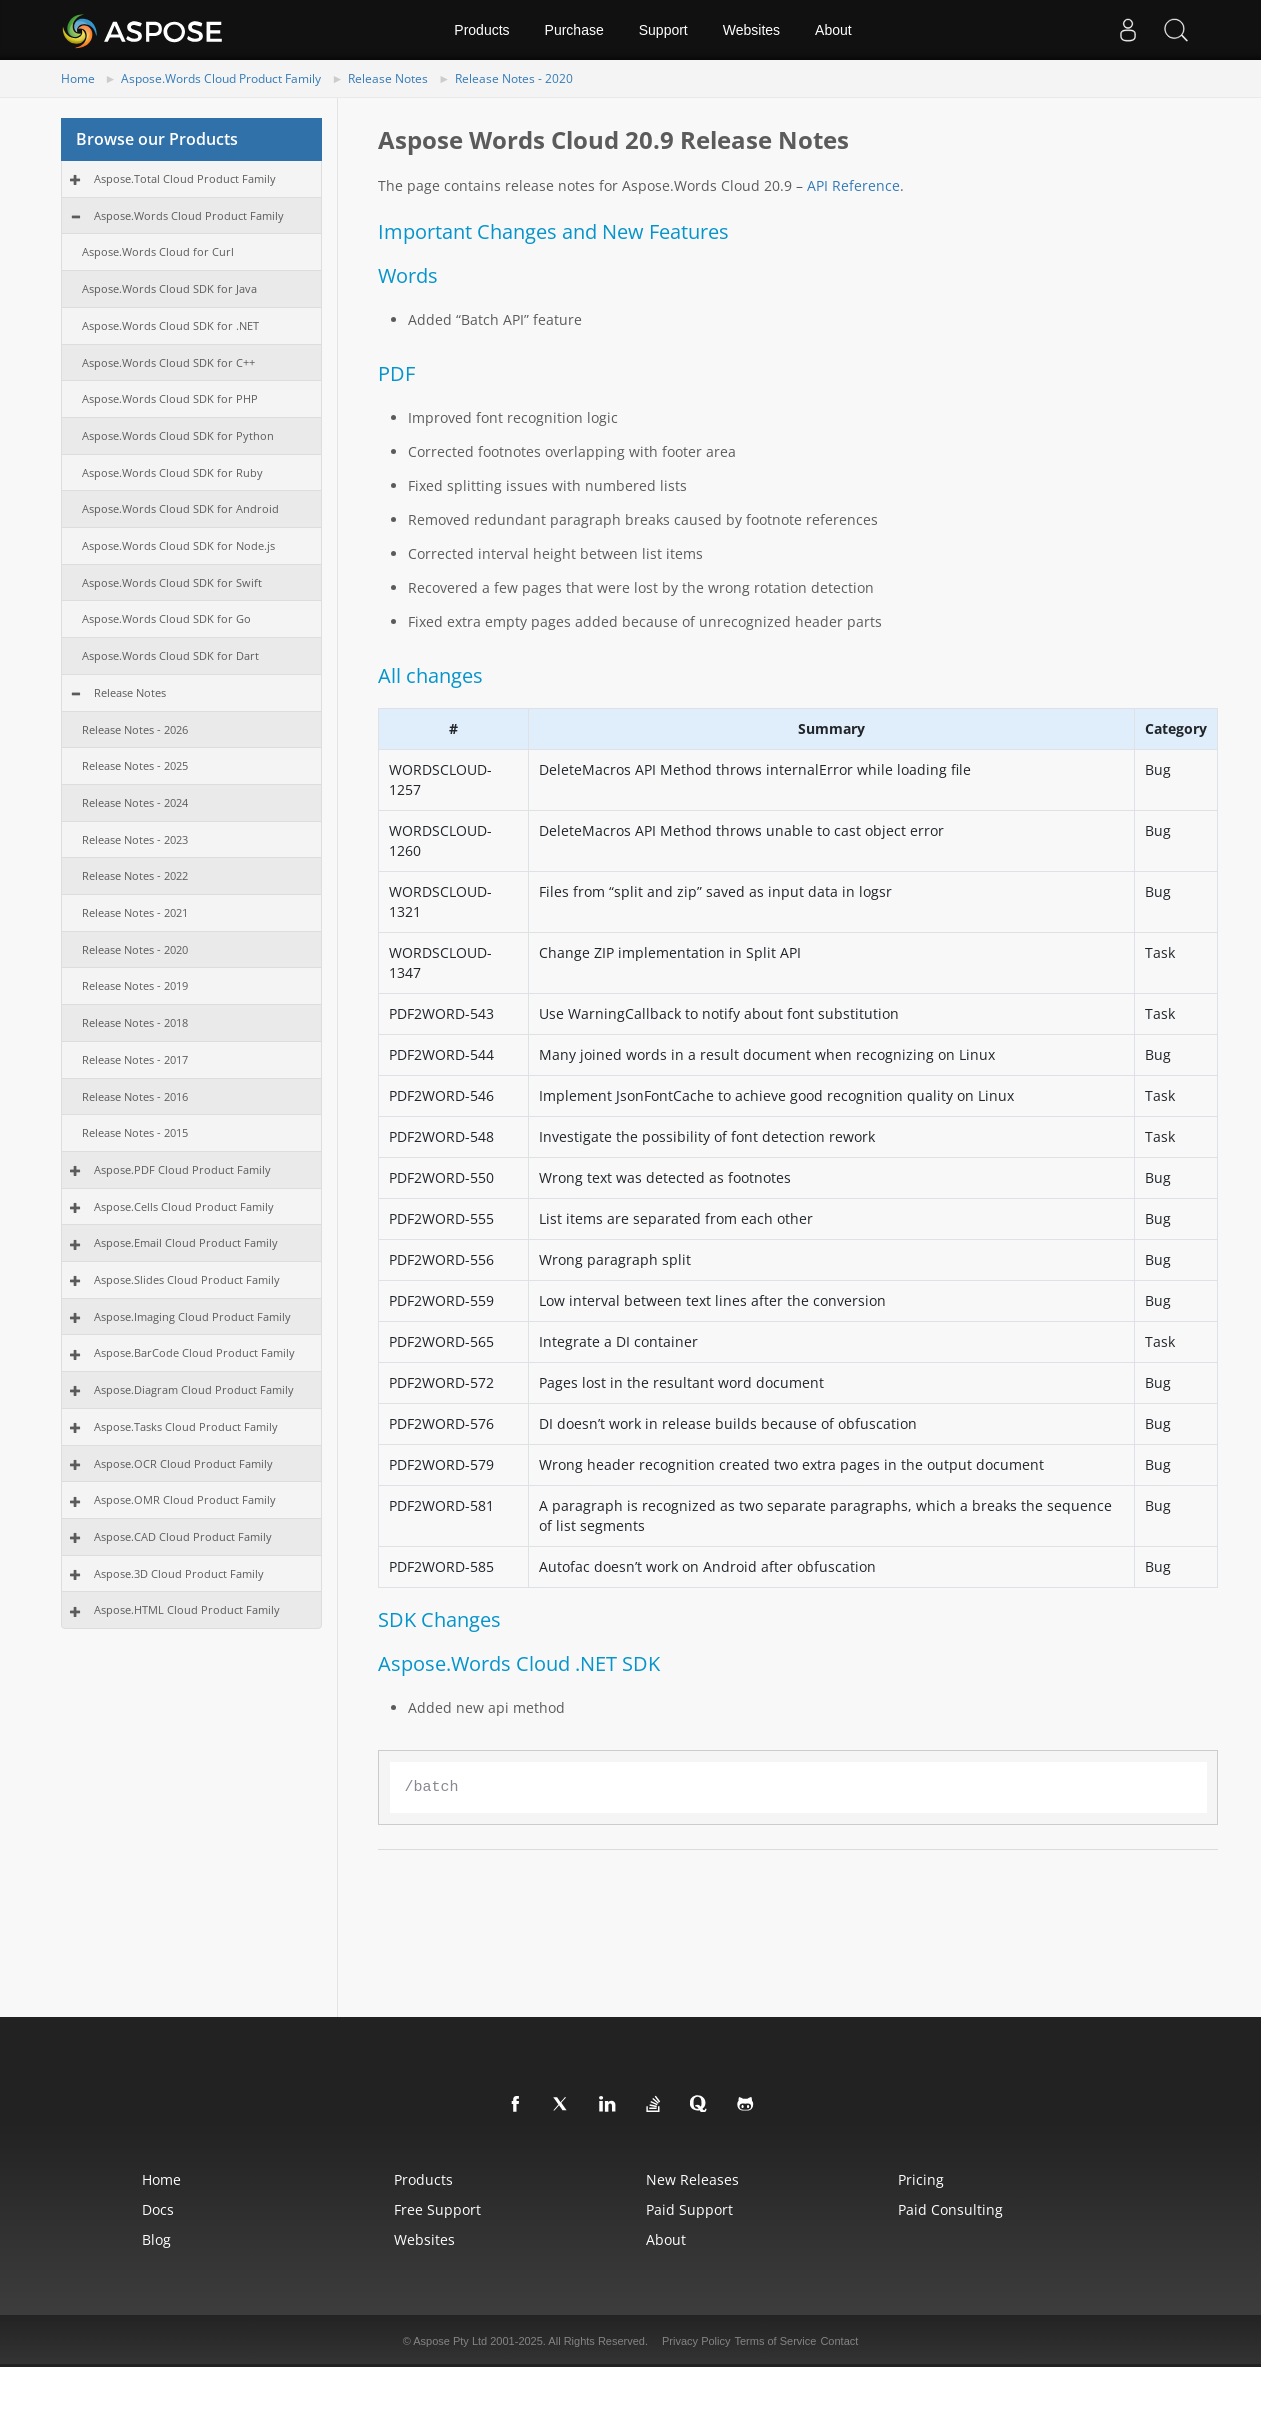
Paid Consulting (950, 2209)
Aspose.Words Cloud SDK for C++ (168, 362)
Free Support (437, 2209)
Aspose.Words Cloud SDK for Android (180, 508)
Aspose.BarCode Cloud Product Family (194, 1352)
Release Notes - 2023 (135, 839)
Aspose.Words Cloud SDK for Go (166, 618)
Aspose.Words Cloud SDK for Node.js (178, 545)
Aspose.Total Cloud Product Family (185, 178)
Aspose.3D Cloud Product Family (179, 1573)
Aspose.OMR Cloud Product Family (185, 1499)
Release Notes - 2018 (135, 1022)
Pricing (921, 2179)
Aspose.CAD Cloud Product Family (183, 1536)
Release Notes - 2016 (135, 1096)
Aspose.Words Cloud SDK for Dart (170, 655)
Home (78, 78)
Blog (156, 2239)
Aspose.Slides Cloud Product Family (187, 1279)
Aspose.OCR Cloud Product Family (183, 1463)
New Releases (692, 2179)
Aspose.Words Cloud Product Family (221, 78)
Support (663, 30)
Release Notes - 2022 (135, 875)
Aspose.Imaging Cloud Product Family (192, 1316)
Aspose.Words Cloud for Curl (158, 251)
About (833, 30)
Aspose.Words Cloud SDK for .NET (170, 325)
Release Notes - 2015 (135, 1132)
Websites (751, 30)
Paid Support (689, 2209)
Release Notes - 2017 (135, 1059)
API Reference (853, 185)
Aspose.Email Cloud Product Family (186, 1242)
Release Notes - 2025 (135, 765)
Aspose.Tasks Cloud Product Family (186, 1426)
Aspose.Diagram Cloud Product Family (194, 1389)
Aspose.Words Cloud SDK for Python (178, 435)
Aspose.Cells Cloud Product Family (184, 1206)
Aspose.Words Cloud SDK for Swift (172, 582)
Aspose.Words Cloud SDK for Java (169, 288)
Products (481, 30)
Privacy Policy (696, 2341)
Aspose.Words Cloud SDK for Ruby (172, 472)
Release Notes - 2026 (135, 729)
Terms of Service (775, 2341)
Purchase (574, 30)
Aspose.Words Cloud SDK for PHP (170, 398)
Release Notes (388, 78)
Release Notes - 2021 (135, 912)
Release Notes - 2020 (514, 78)
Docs (158, 2209)
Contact (839, 2341)
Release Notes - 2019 (135, 985)
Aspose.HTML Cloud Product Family (187, 1609)
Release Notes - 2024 (135, 802)
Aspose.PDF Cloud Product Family (182, 1169)
